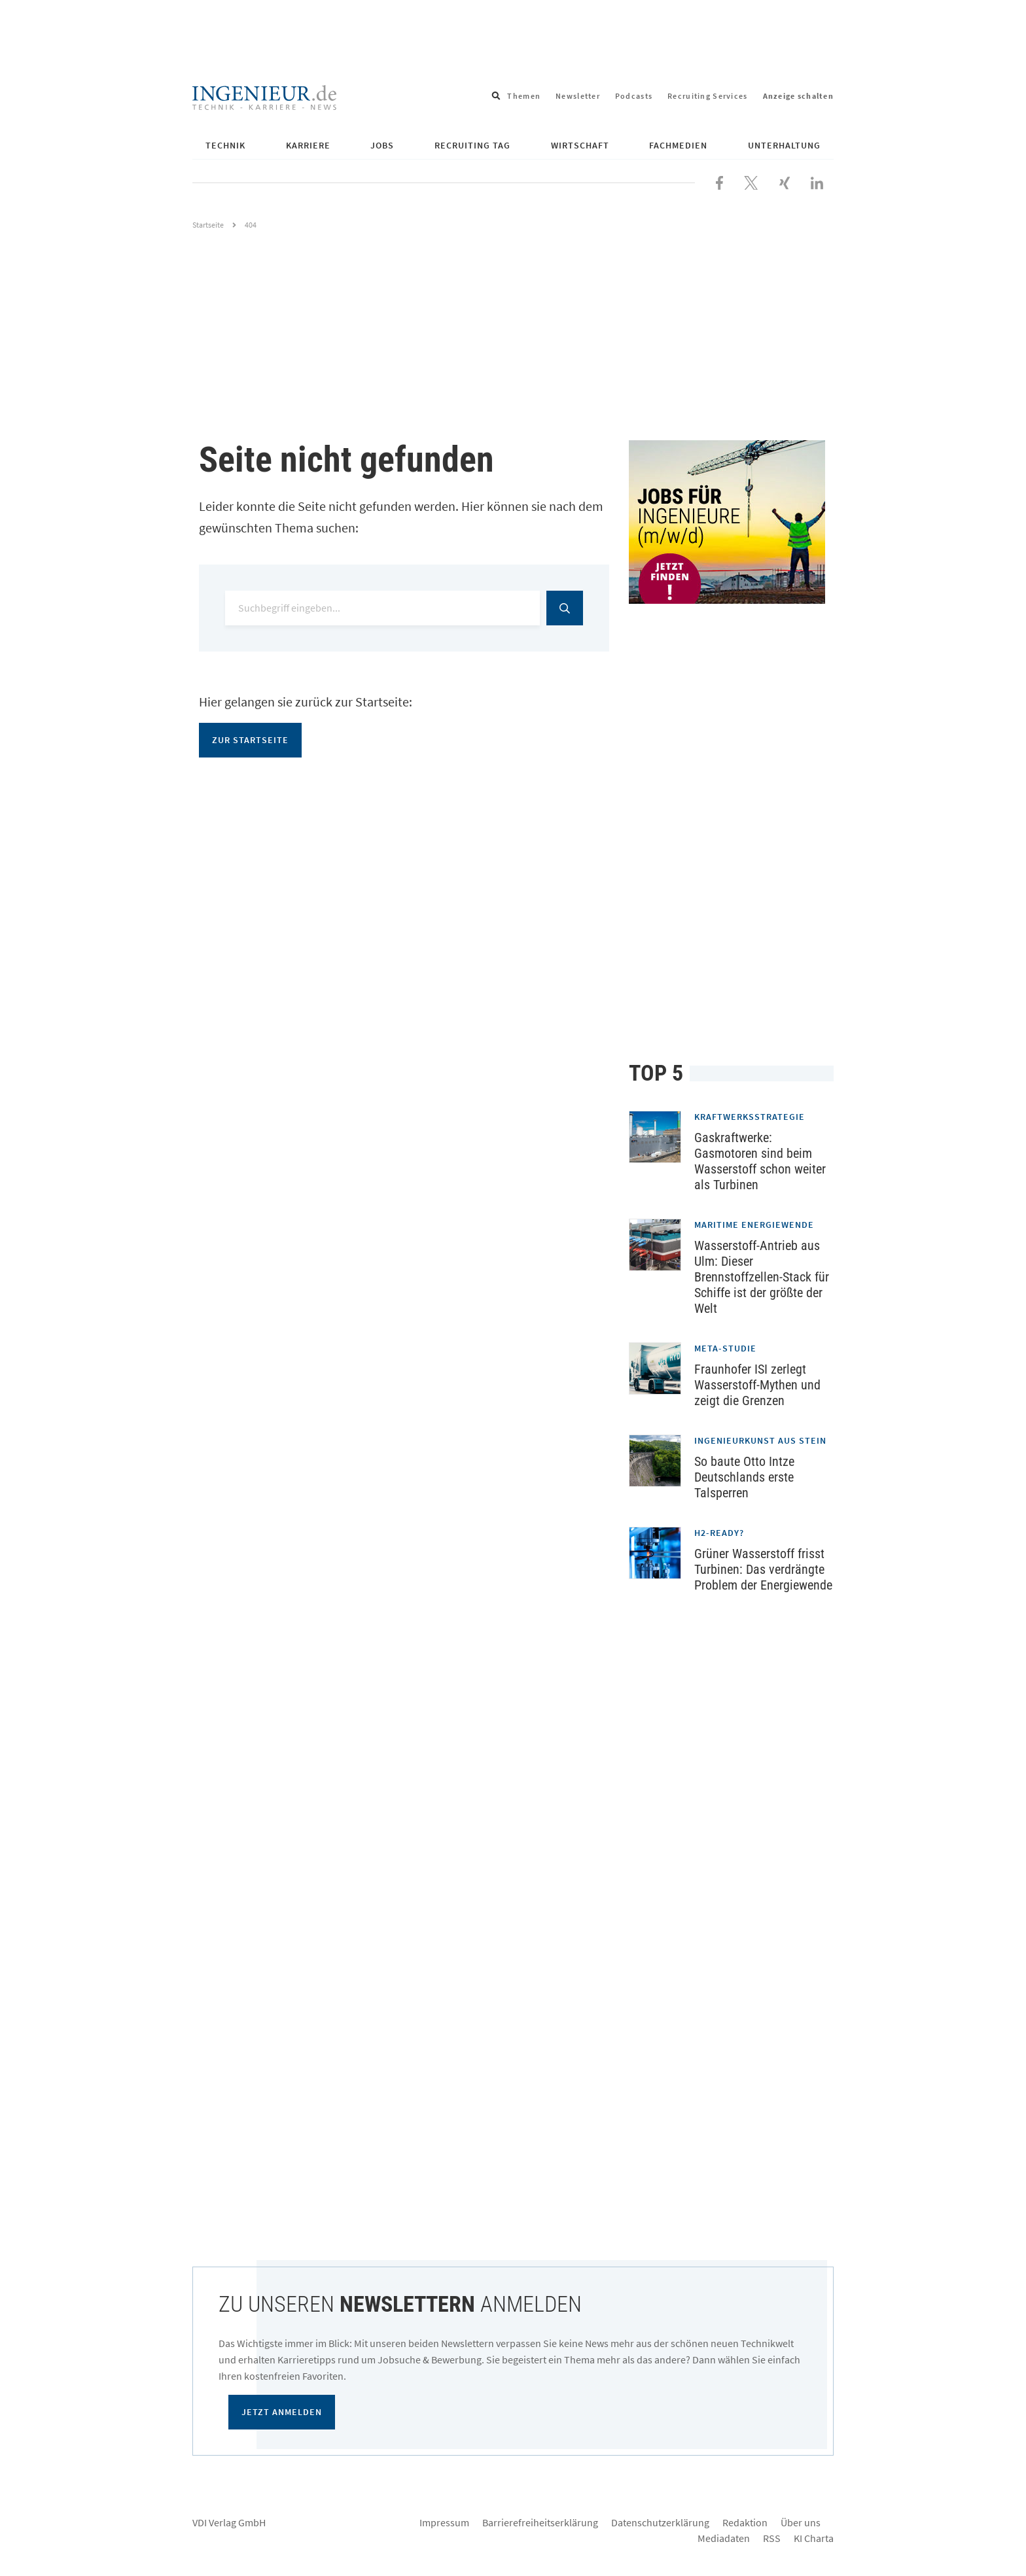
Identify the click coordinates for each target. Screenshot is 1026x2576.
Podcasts (633, 96)
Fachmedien (678, 145)
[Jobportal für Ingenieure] (731, 522)
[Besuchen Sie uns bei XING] (784, 181)
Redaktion (745, 2522)
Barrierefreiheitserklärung (540, 2522)
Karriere (308, 145)
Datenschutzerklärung (660, 2522)
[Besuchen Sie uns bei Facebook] (719, 181)
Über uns (801, 2522)
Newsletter (578, 96)
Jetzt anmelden (281, 2412)
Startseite (208, 225)
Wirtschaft (580, 145)
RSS (772, 2538)
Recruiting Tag (472, 145)
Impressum (444, 2522)
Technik (225, 145)
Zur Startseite (250, 740)
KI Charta (814, 2538)
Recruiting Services (707, 96)
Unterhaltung (784, 145)
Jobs (382, 145)
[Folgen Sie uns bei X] (751, 181)
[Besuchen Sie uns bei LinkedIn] (817, 181)
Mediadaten (724, 2538)
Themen (523, 96)
